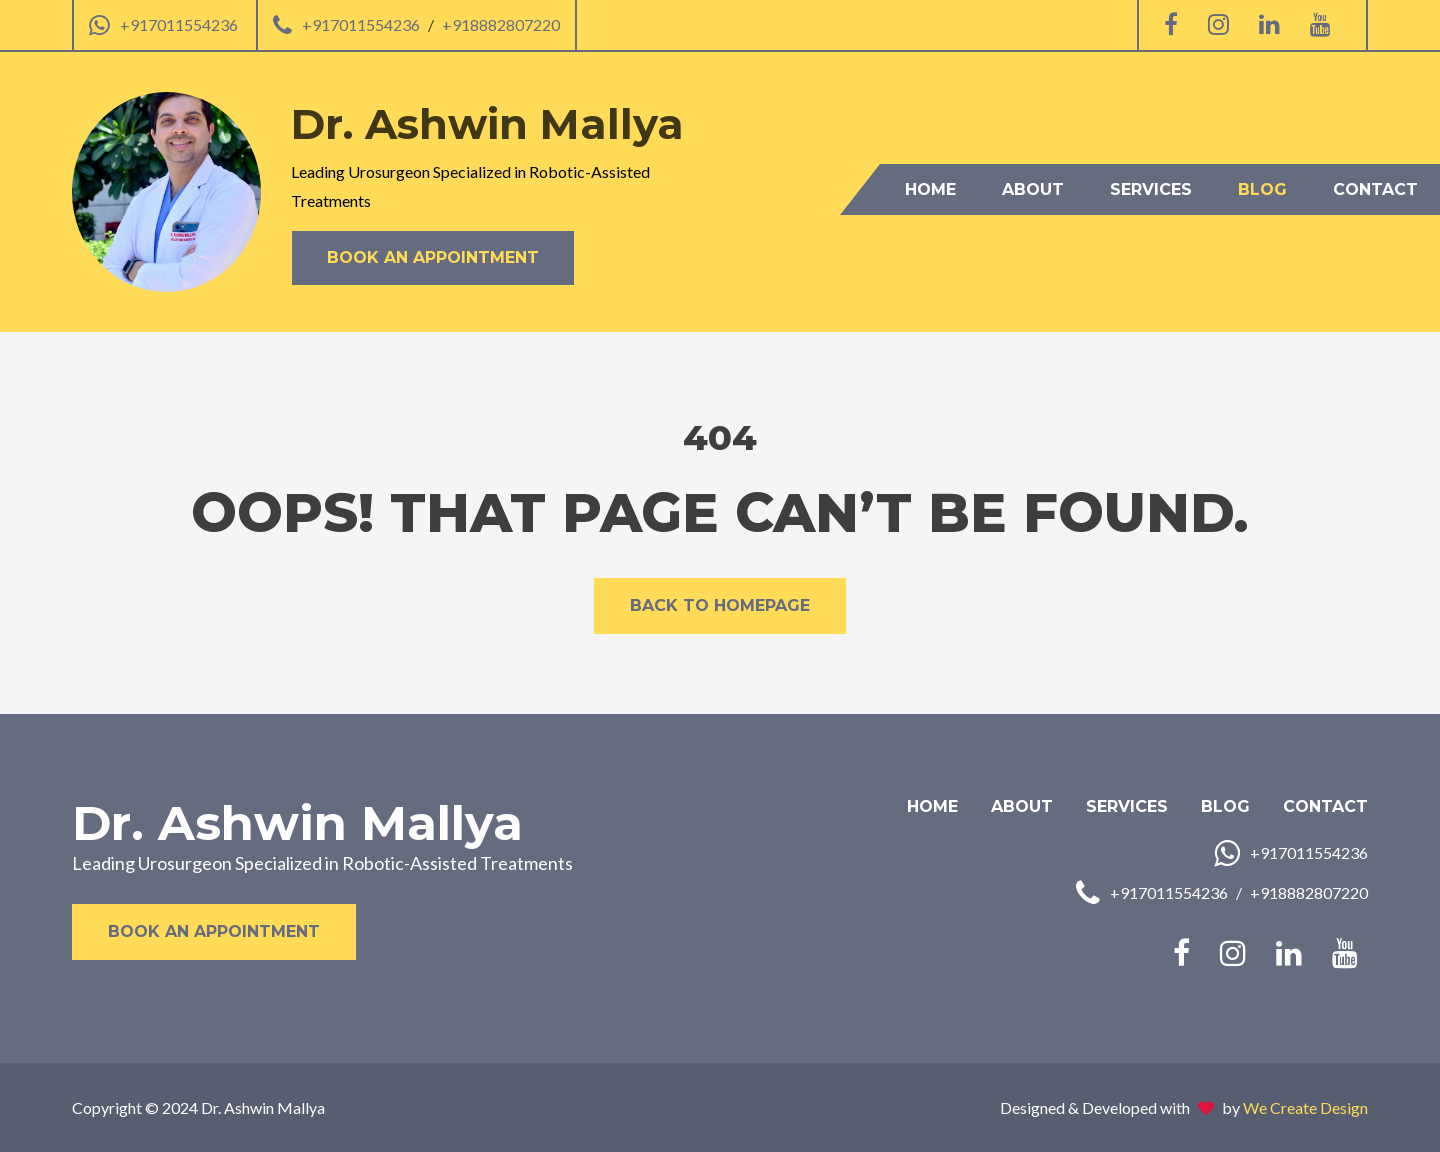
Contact (1375, 189)
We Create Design (1305, 1107)
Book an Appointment (433, 257)
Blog (1262, 189)
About (1033, 189)
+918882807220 (501, 24)
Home (930, 189)
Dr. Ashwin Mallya (297, 823)
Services (1151, 189)
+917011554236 (179, 24)
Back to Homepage (720, 605)
